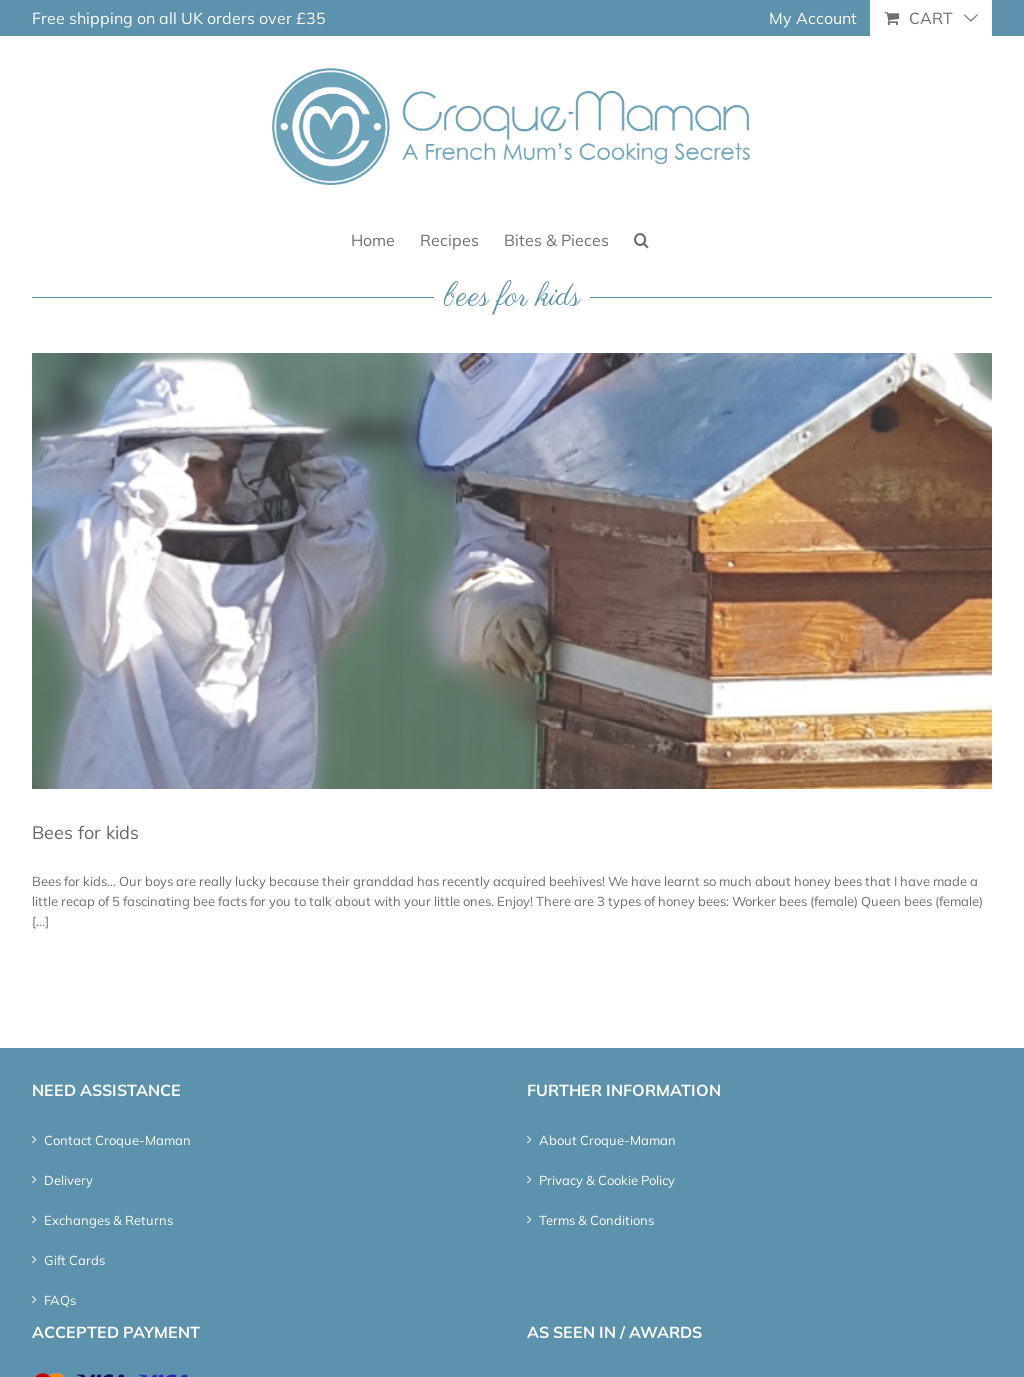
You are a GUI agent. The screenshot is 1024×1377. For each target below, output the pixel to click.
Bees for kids (85, 832)
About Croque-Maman (607, 1140)
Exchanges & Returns (108, 1220)
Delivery (68, 1180)
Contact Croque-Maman (117, 1140)
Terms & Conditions (596, 1220)
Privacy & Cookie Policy (607, 1180)
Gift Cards (74, 1260)
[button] (641, 238)
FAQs (60, 1300)
